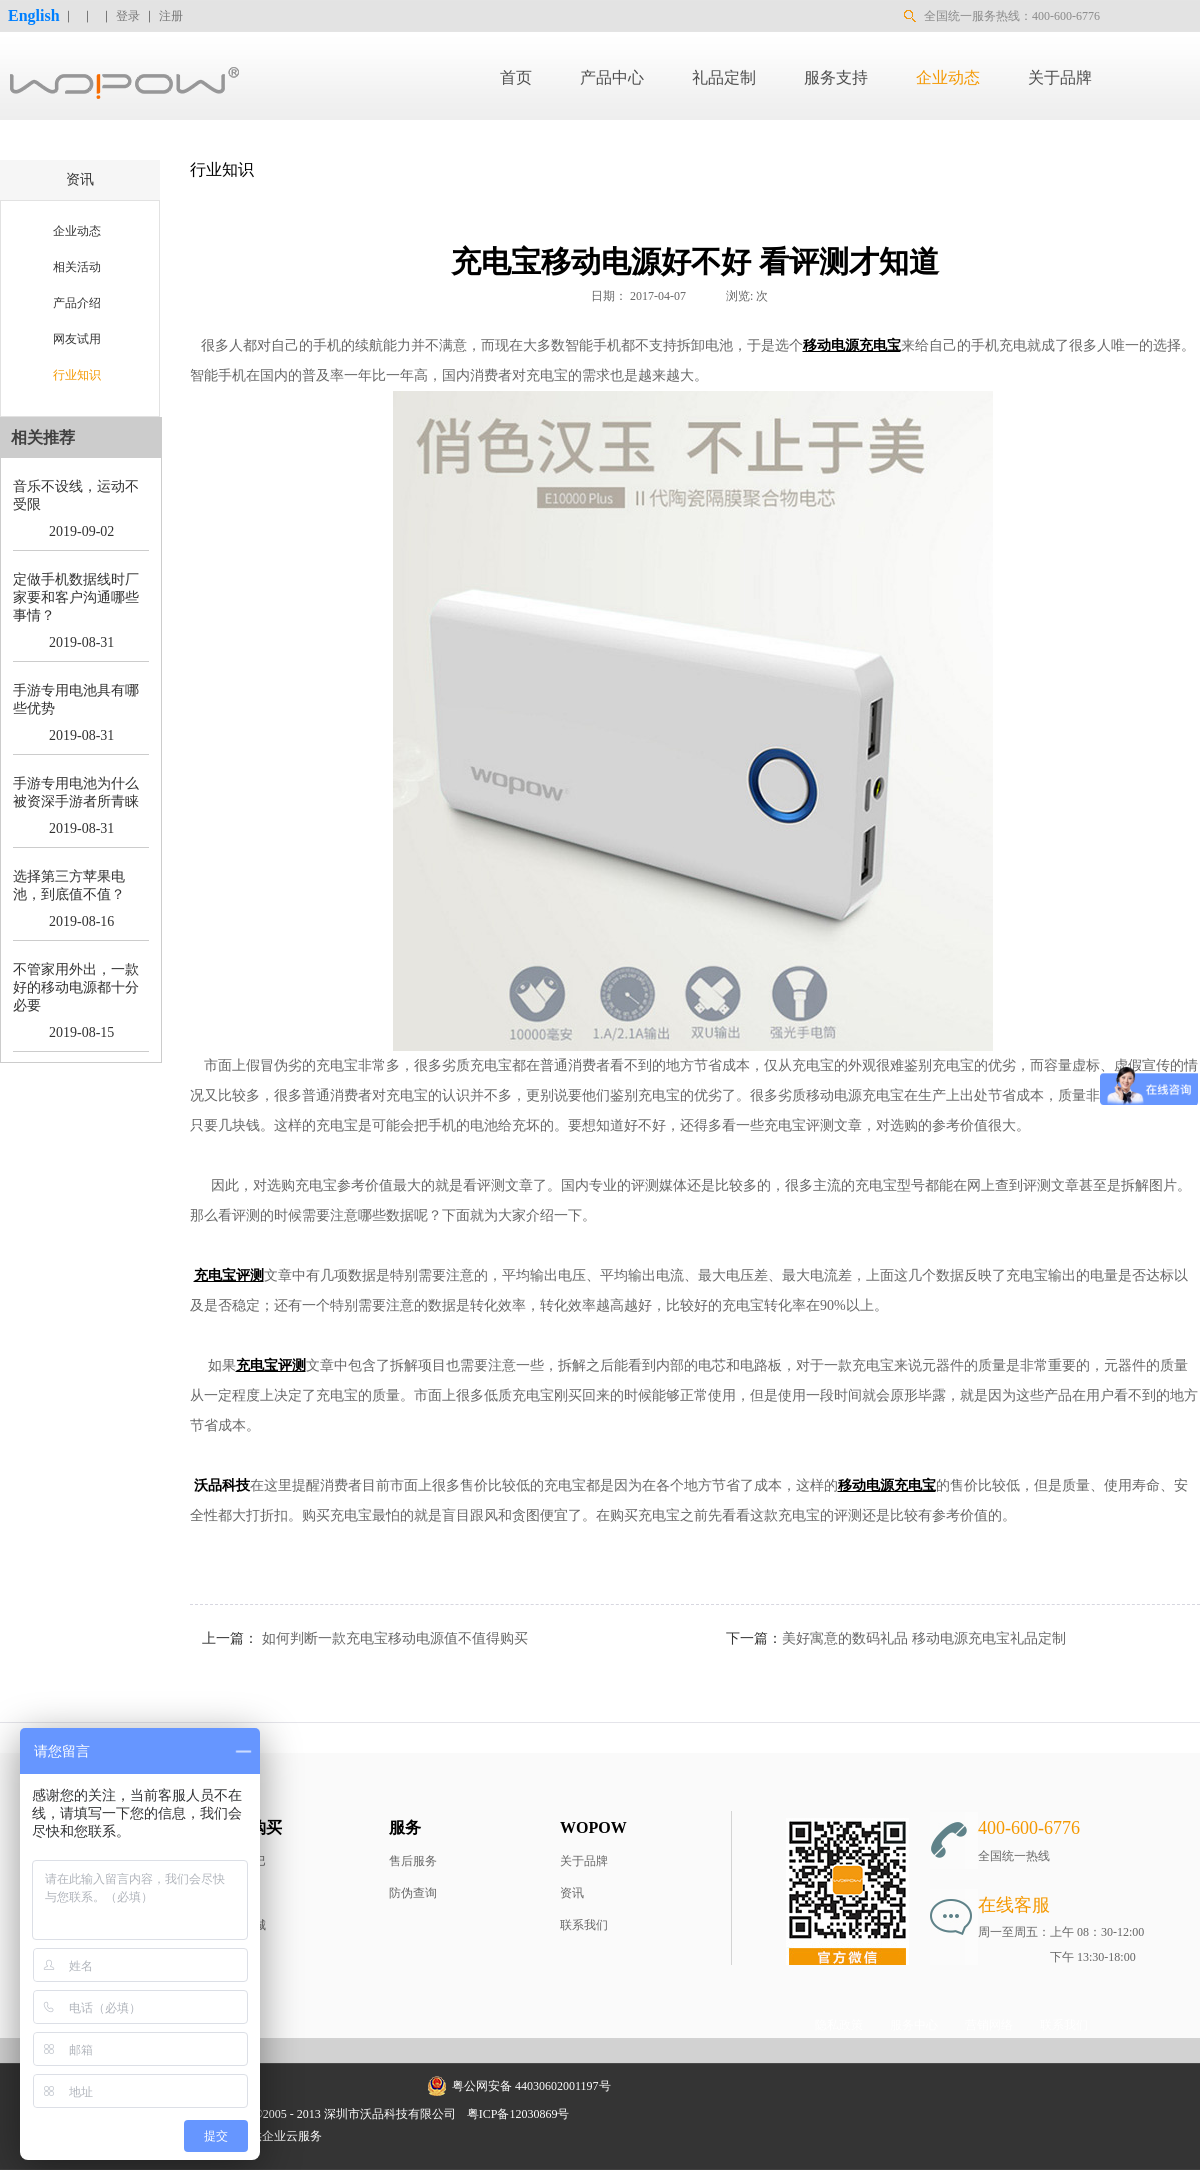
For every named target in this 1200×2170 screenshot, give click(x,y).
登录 (128, 16)
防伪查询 (413, 1893)
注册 (171, 16)
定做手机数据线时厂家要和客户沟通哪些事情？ (76, 597)
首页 (516, 77)
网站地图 (607, 2114)
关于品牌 (584, 1861)
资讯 (572, 1893)
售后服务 (413, 1861)
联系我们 (584, 1925)
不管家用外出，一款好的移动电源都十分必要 (76, 987)
